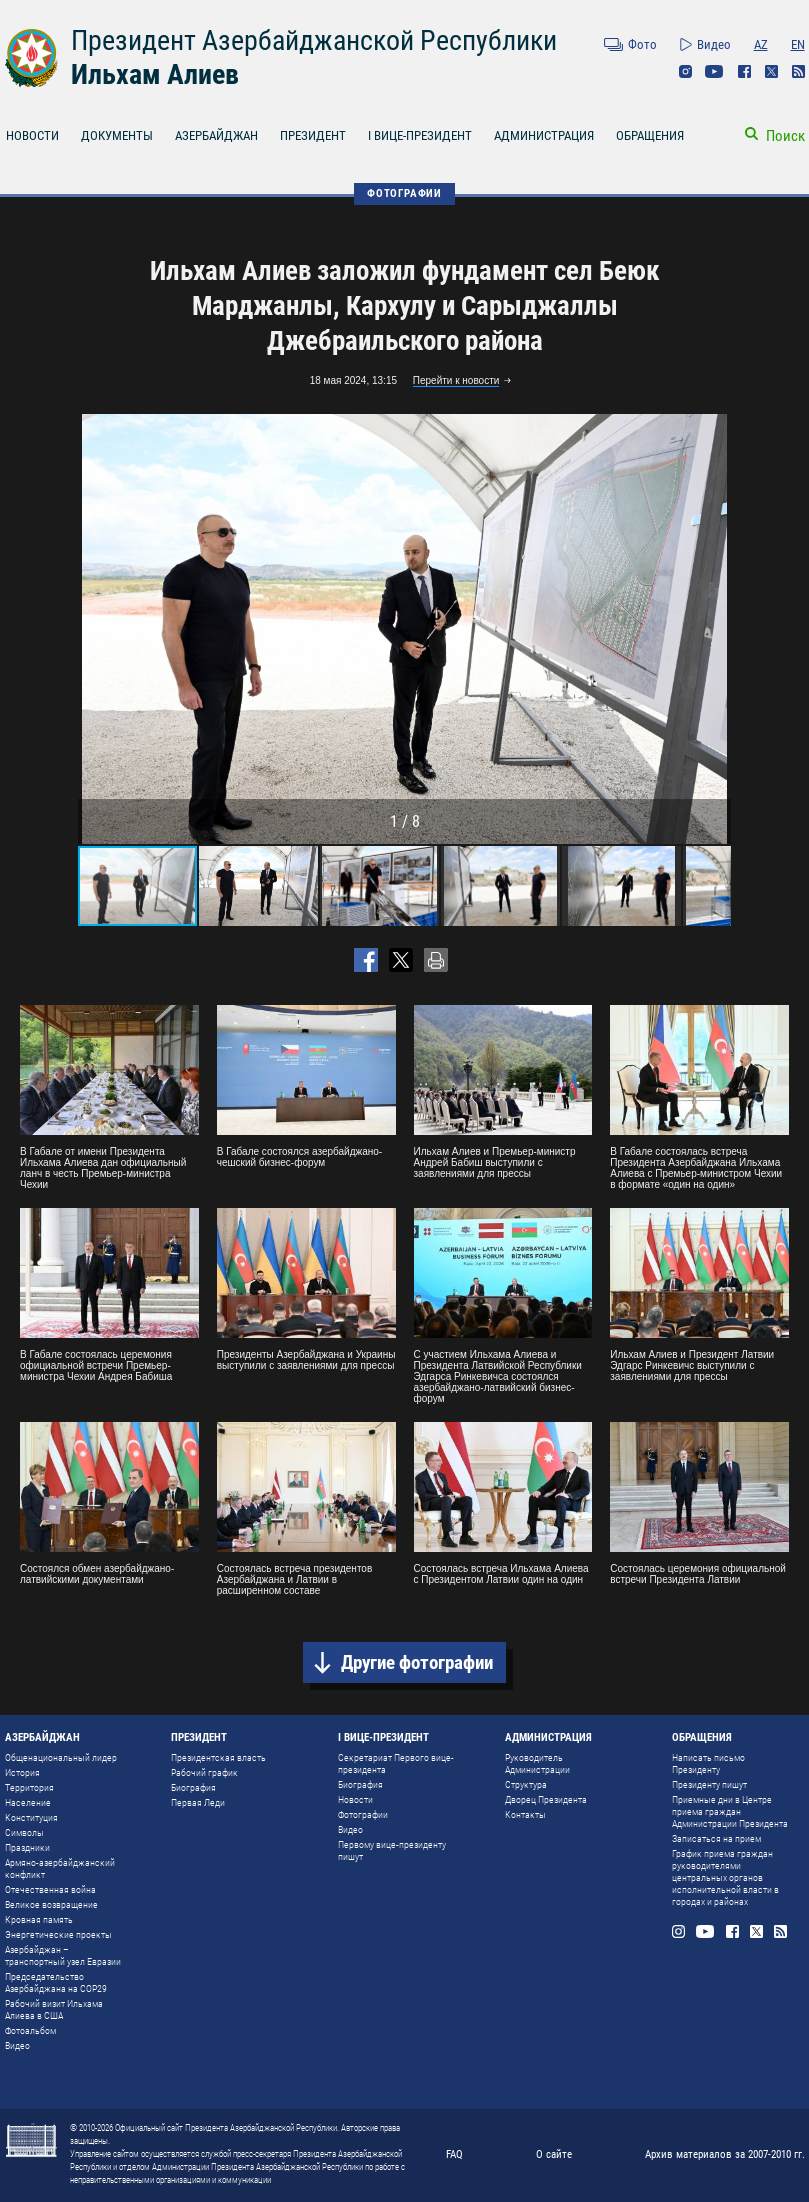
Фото (642, 44)
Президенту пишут (709, 1784)
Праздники (27, 1847)
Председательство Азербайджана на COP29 (56, 1982)
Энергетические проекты (58, 1934)
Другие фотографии (417, 1662)
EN (798, 44)
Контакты (525, 1814)
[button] (713, 629)
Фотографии (363, 1814)
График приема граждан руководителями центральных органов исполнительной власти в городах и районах (725, 1877)
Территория (29, 1787)
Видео (714, 44)
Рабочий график (204, 1772)
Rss (798, 71)
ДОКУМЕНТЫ (117, 135)
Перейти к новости (456, 380)
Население (28, 1802)
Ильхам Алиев (155, 74)
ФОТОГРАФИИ (404, 193)
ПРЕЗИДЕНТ (313, 135)
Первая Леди (198, 1802)
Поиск (785, 136)
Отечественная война (50, 1889)
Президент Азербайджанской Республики (314, 40)
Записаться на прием (716, 1838)
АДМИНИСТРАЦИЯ (544, 135)
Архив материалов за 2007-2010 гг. (725, 2154)
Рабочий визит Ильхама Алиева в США (54, 2009)
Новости (355, 1799)
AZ (761, 44)
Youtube (714, 71)
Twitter (771, 71)
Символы (24, 1832)
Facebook (744, 71)
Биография (193, 1787)
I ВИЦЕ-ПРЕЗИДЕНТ (420, 135)
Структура (526, 1784)
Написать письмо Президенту (708, 1763)
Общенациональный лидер (61, 1757)
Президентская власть (218, 1757)
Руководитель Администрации (537, 1763)
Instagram (685, 71)
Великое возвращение (51, 1904)
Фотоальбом (30, 2030)
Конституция (31, 1817)
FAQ (454, 2154)
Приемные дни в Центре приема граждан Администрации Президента (730, 1811)
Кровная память (39, 1919)
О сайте (554, 2154)
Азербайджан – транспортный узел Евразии (63, 1955)
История (22, 1772)
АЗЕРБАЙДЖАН (216, 135)
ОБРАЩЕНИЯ (650, 135)
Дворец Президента (546, 1799)
